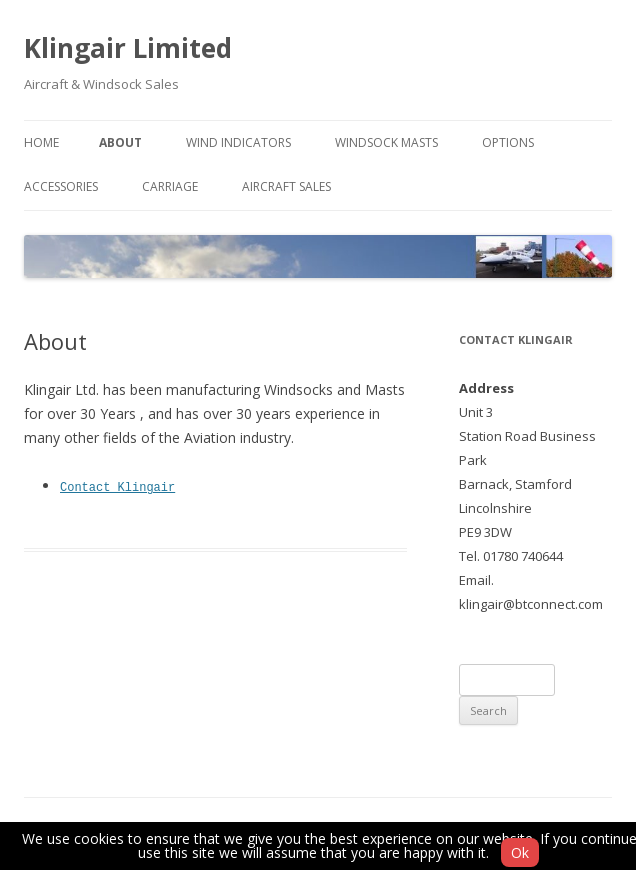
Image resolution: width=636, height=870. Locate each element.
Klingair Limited (128, 48)
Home (41, 142)
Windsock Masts (386, 142)
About (120, 142)
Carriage (170, 186)
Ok (520, 852)
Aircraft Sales (286, 186)
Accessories (61, 186)
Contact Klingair (117, 486)
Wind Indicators (238, 142)
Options (508, 142)
